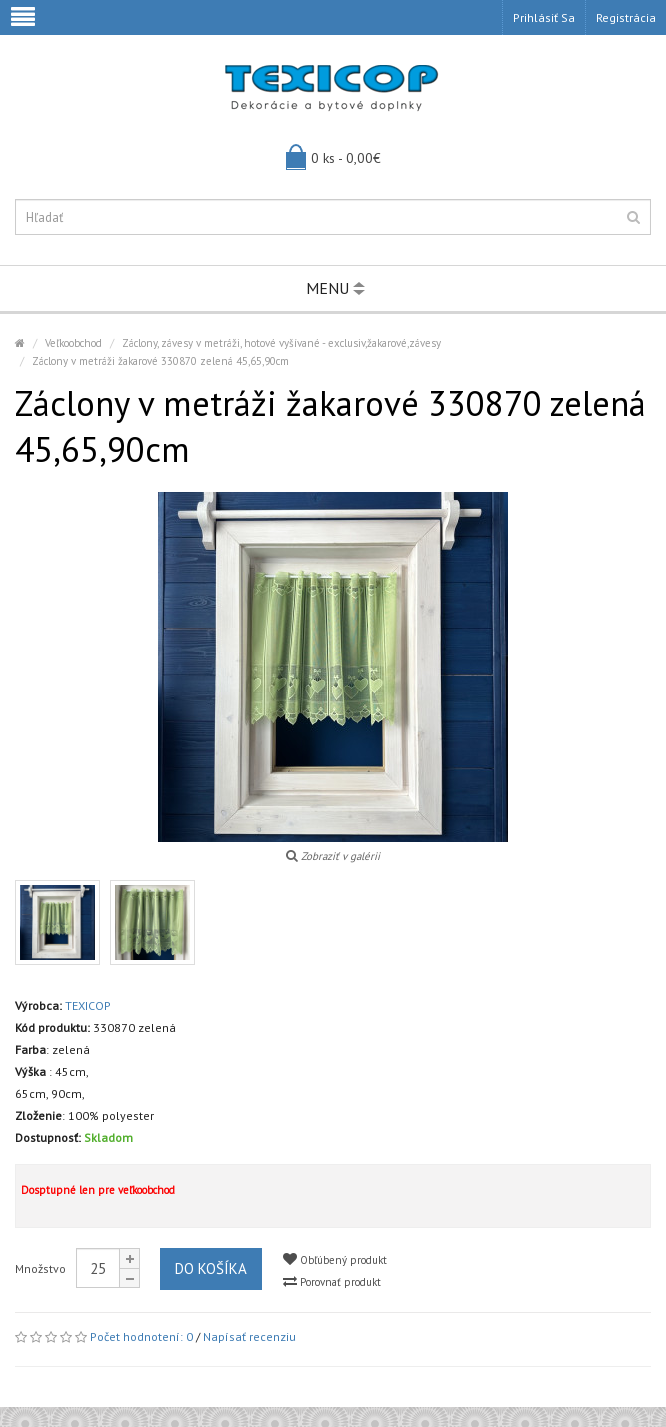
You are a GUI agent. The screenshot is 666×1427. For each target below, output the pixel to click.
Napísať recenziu (249, 1336)
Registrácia (626, 17)
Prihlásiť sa (544, 17)
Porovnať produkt (332, 1281)
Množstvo (40, 1268)
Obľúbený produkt (335, 1259)
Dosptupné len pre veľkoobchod (98, 1190)
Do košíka (211, 1268)
